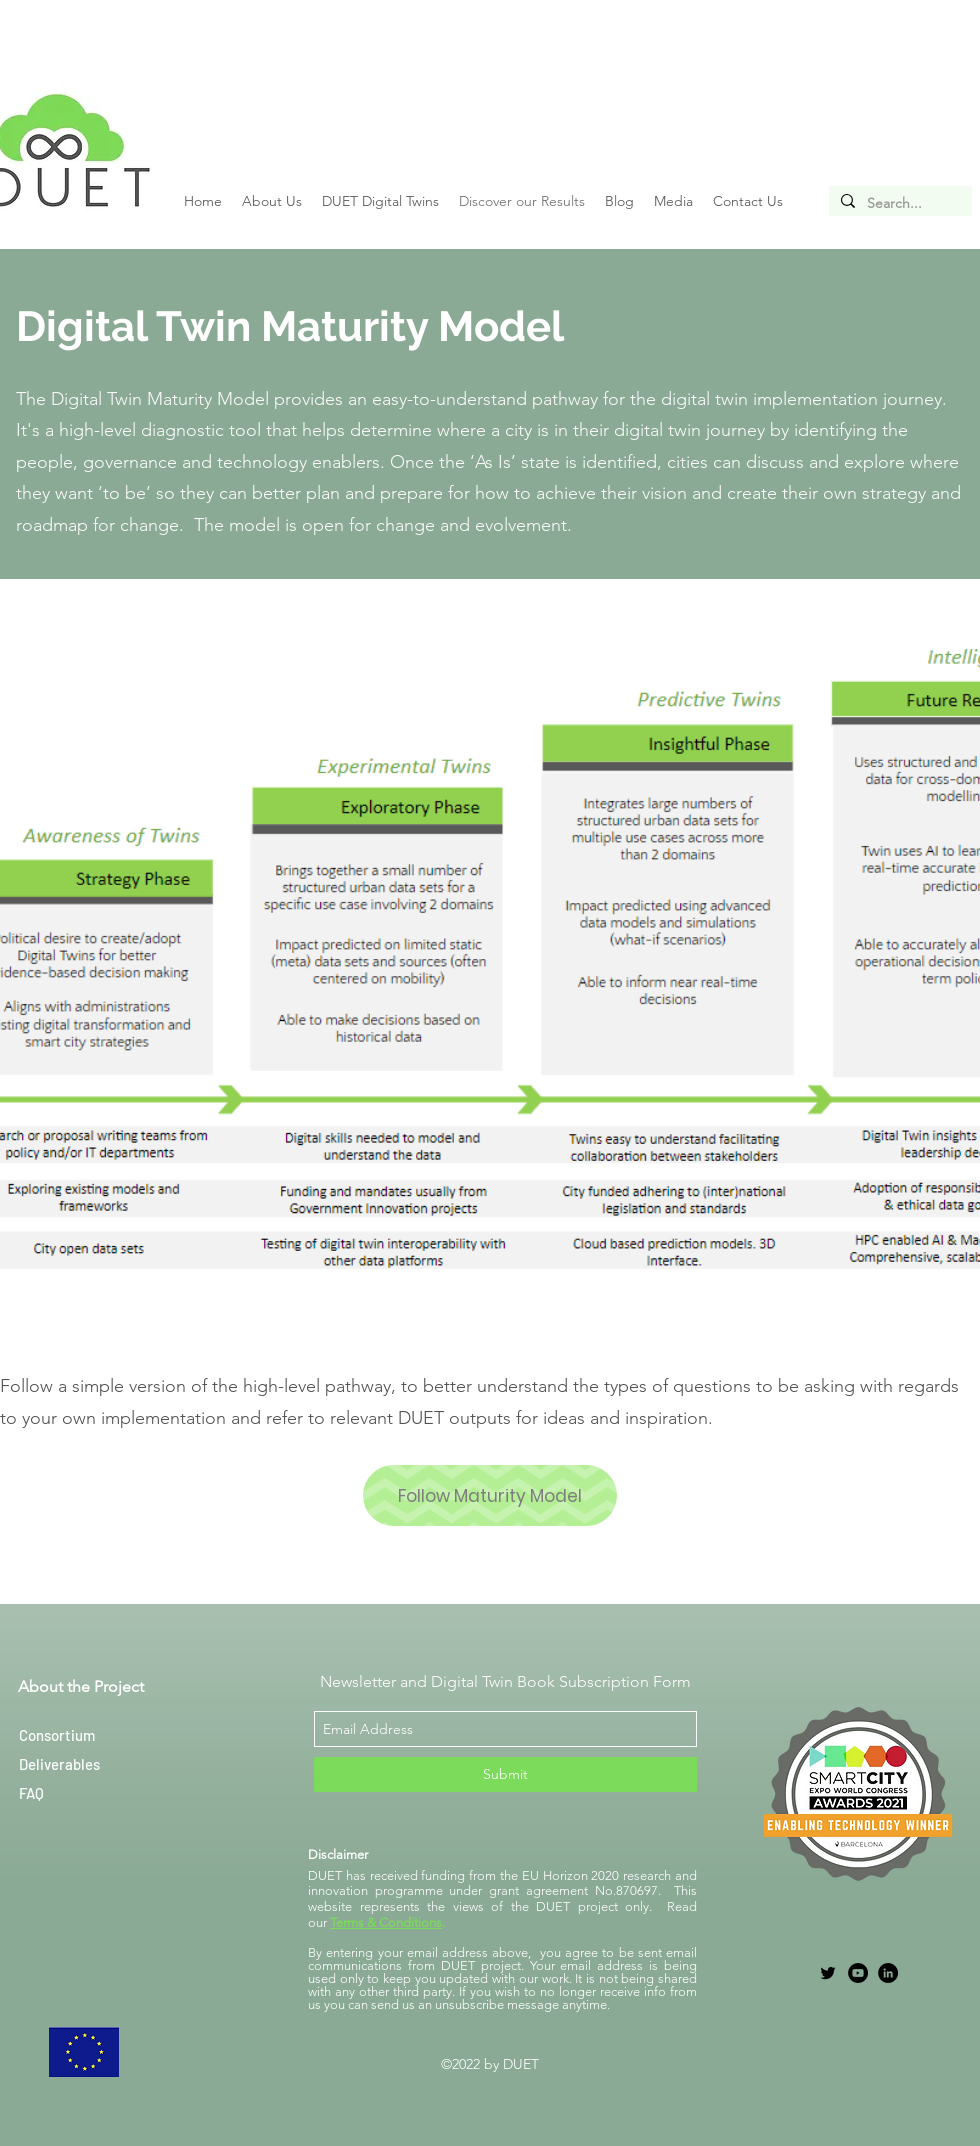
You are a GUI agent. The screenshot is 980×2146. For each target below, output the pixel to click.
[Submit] (505, 1774)
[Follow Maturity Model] (490, 1495)
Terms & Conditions (386, 1922)
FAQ (31, 1793)
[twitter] (828, 1973)
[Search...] (898, 204)
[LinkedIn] (888, 1973)
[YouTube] (858, 1973)
